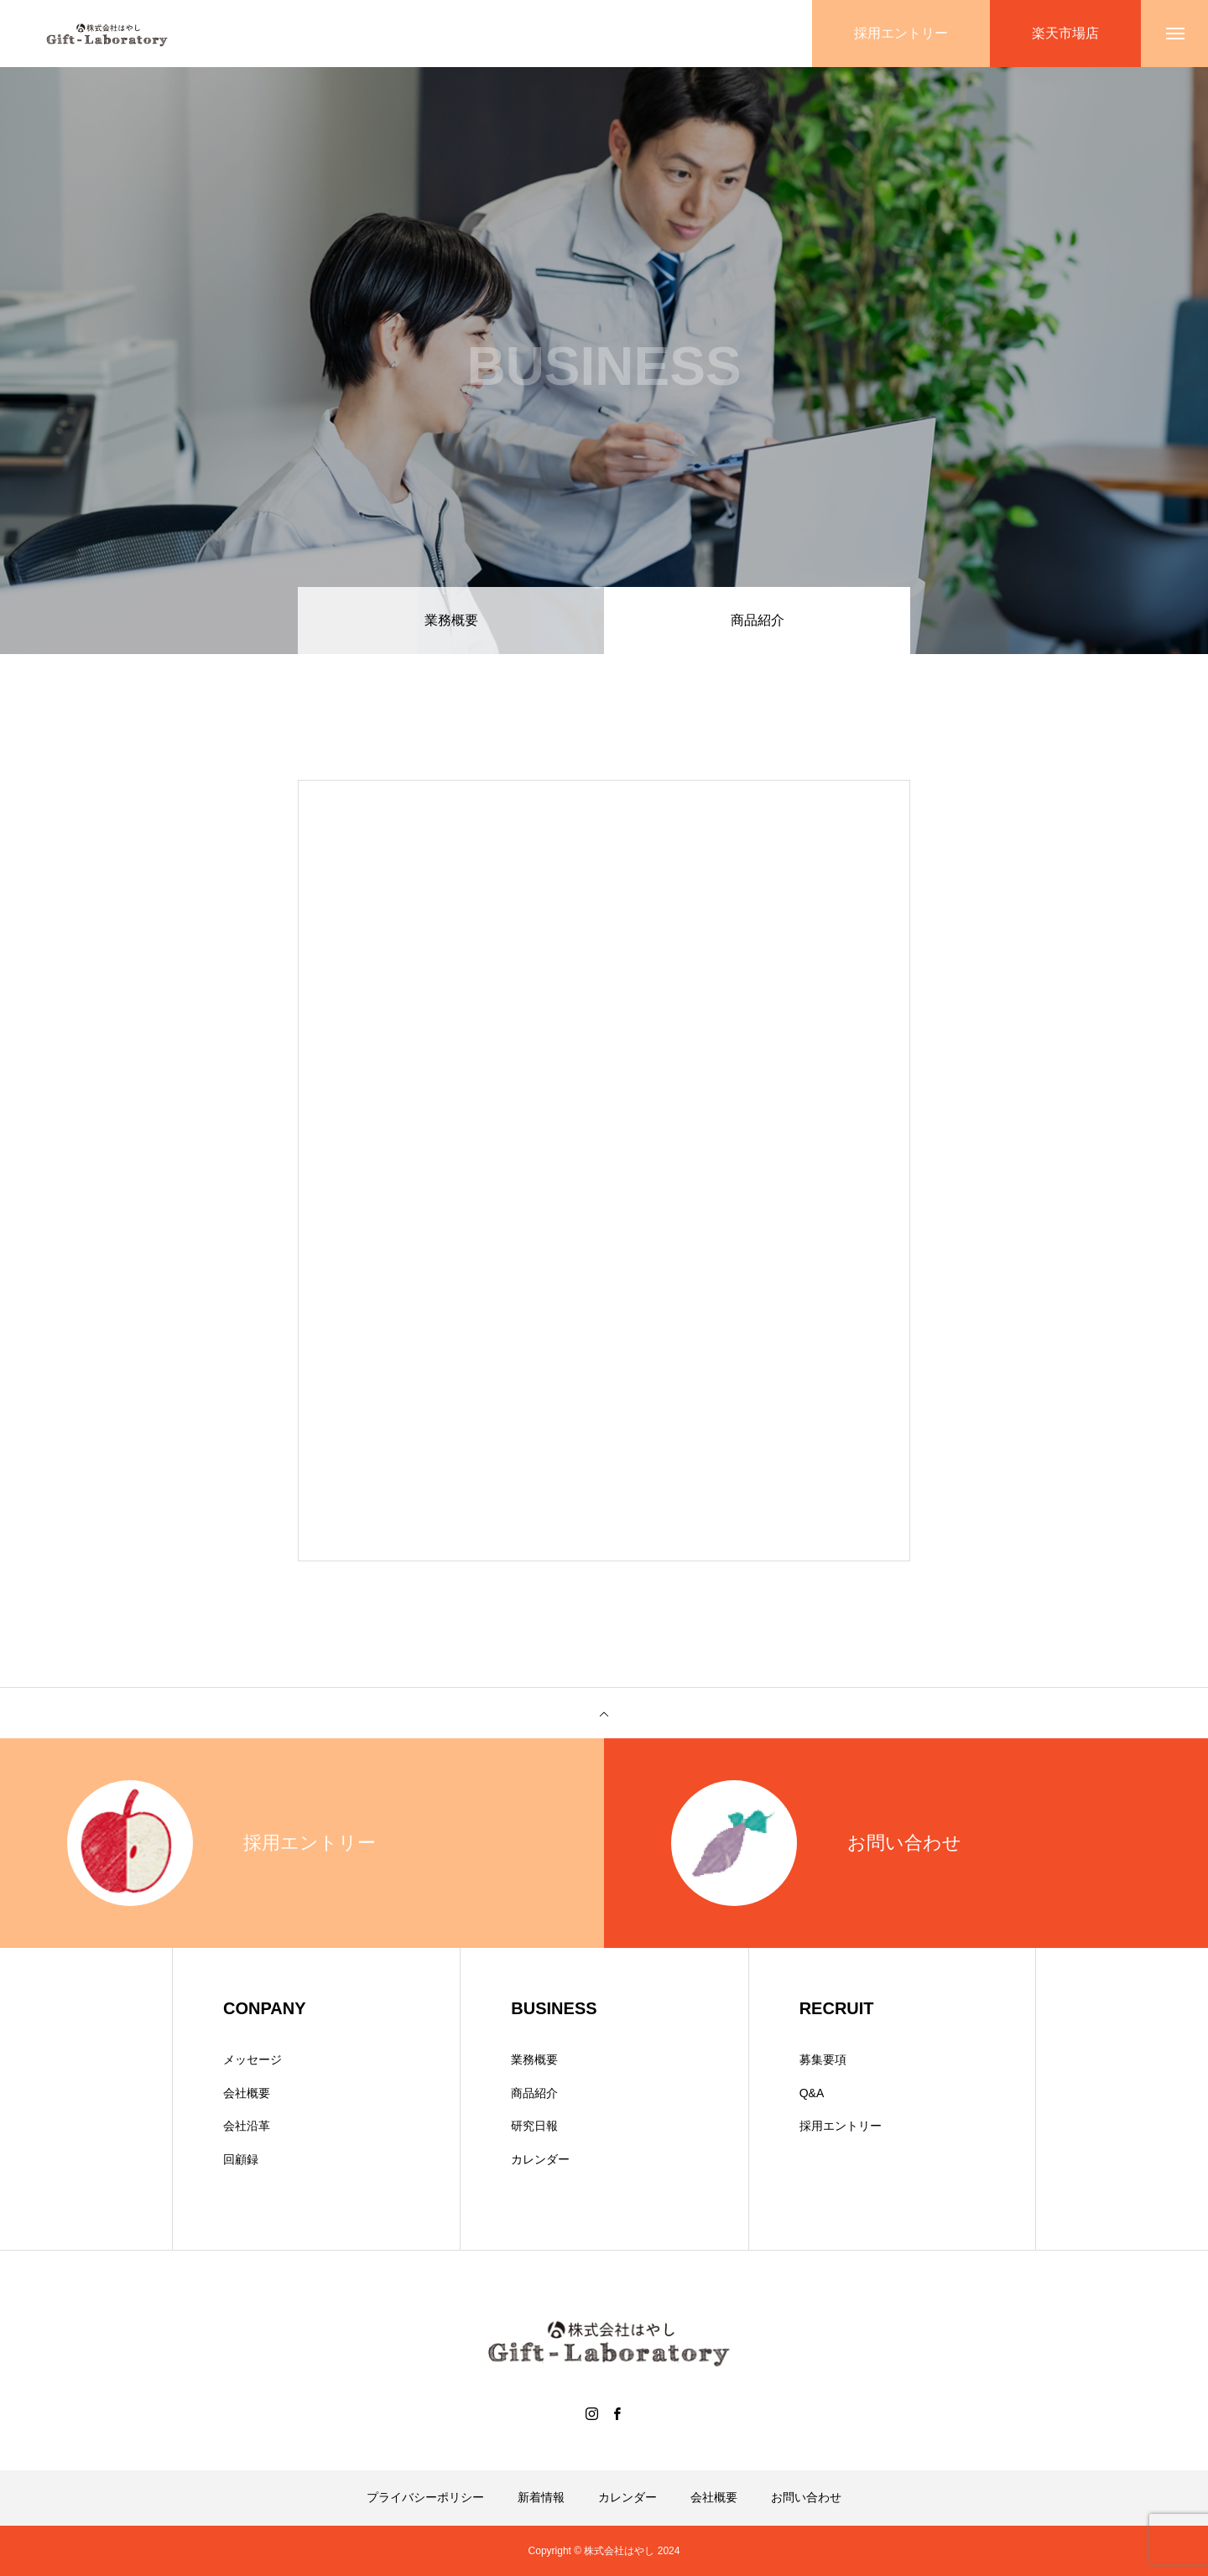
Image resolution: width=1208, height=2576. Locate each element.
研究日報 (534, 2125)
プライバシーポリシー (425, 2497)
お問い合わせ (806, 2497)
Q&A (812, 2093)
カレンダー (540, 2159)
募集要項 (822, 2059)
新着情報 (541, 2497)
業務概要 (451, 620)
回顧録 (240, 2159)
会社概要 (246, 2093)
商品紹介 (534, 2093)
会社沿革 (246, 2125)
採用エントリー (840, 2125)
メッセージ (252, 2059)
